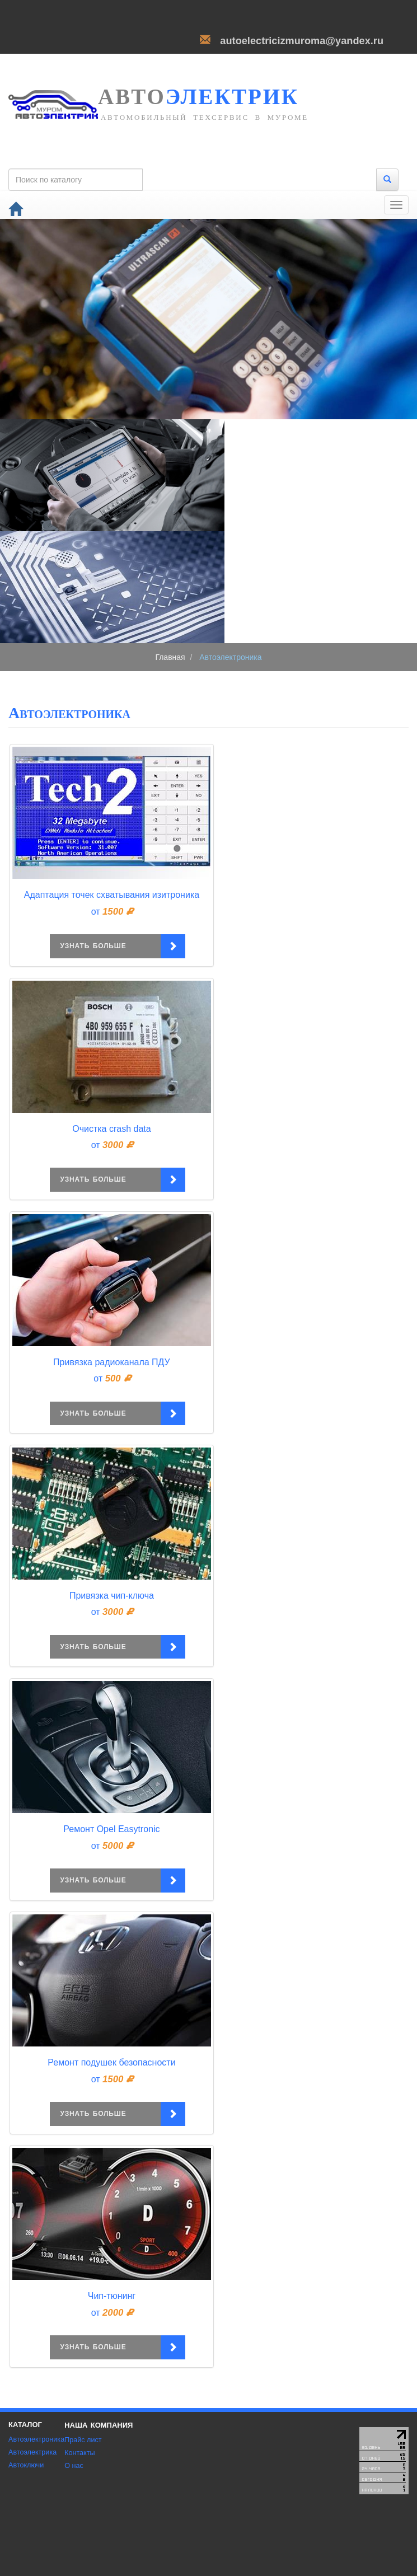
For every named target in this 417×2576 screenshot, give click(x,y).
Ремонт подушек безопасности (111, 2062)
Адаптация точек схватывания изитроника (111, 895)
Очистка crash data (111, 1129)
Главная (170, 657)
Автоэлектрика (32, 2452)
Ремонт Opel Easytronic (111, 1829)
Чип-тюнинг (111, 2296)
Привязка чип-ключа (111, 1595)
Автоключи (26, 2465)
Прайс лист (82, 2440)
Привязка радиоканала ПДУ (111, 1362)
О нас (73, 2466)
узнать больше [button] (110, 946)
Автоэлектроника (36, 2439)
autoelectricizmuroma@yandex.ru (301, 40)
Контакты (79, 2453)
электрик (198, 93)
